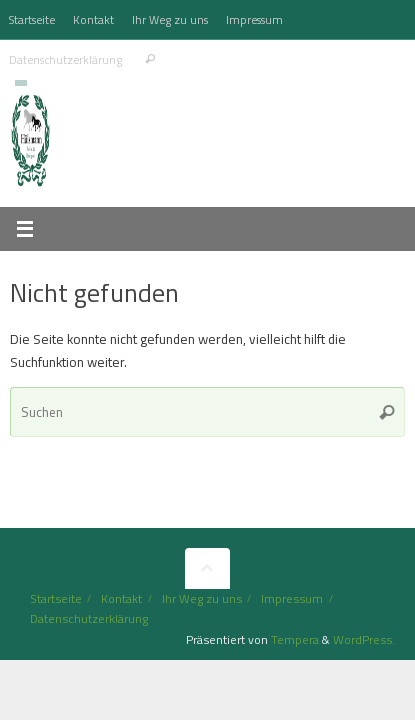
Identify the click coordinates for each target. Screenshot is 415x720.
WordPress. (364, 639)
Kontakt (93, 19)
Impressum (254, 19)
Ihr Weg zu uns (170, 19)
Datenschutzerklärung (65, 59)
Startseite (32, 19)
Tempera (295, 639)
